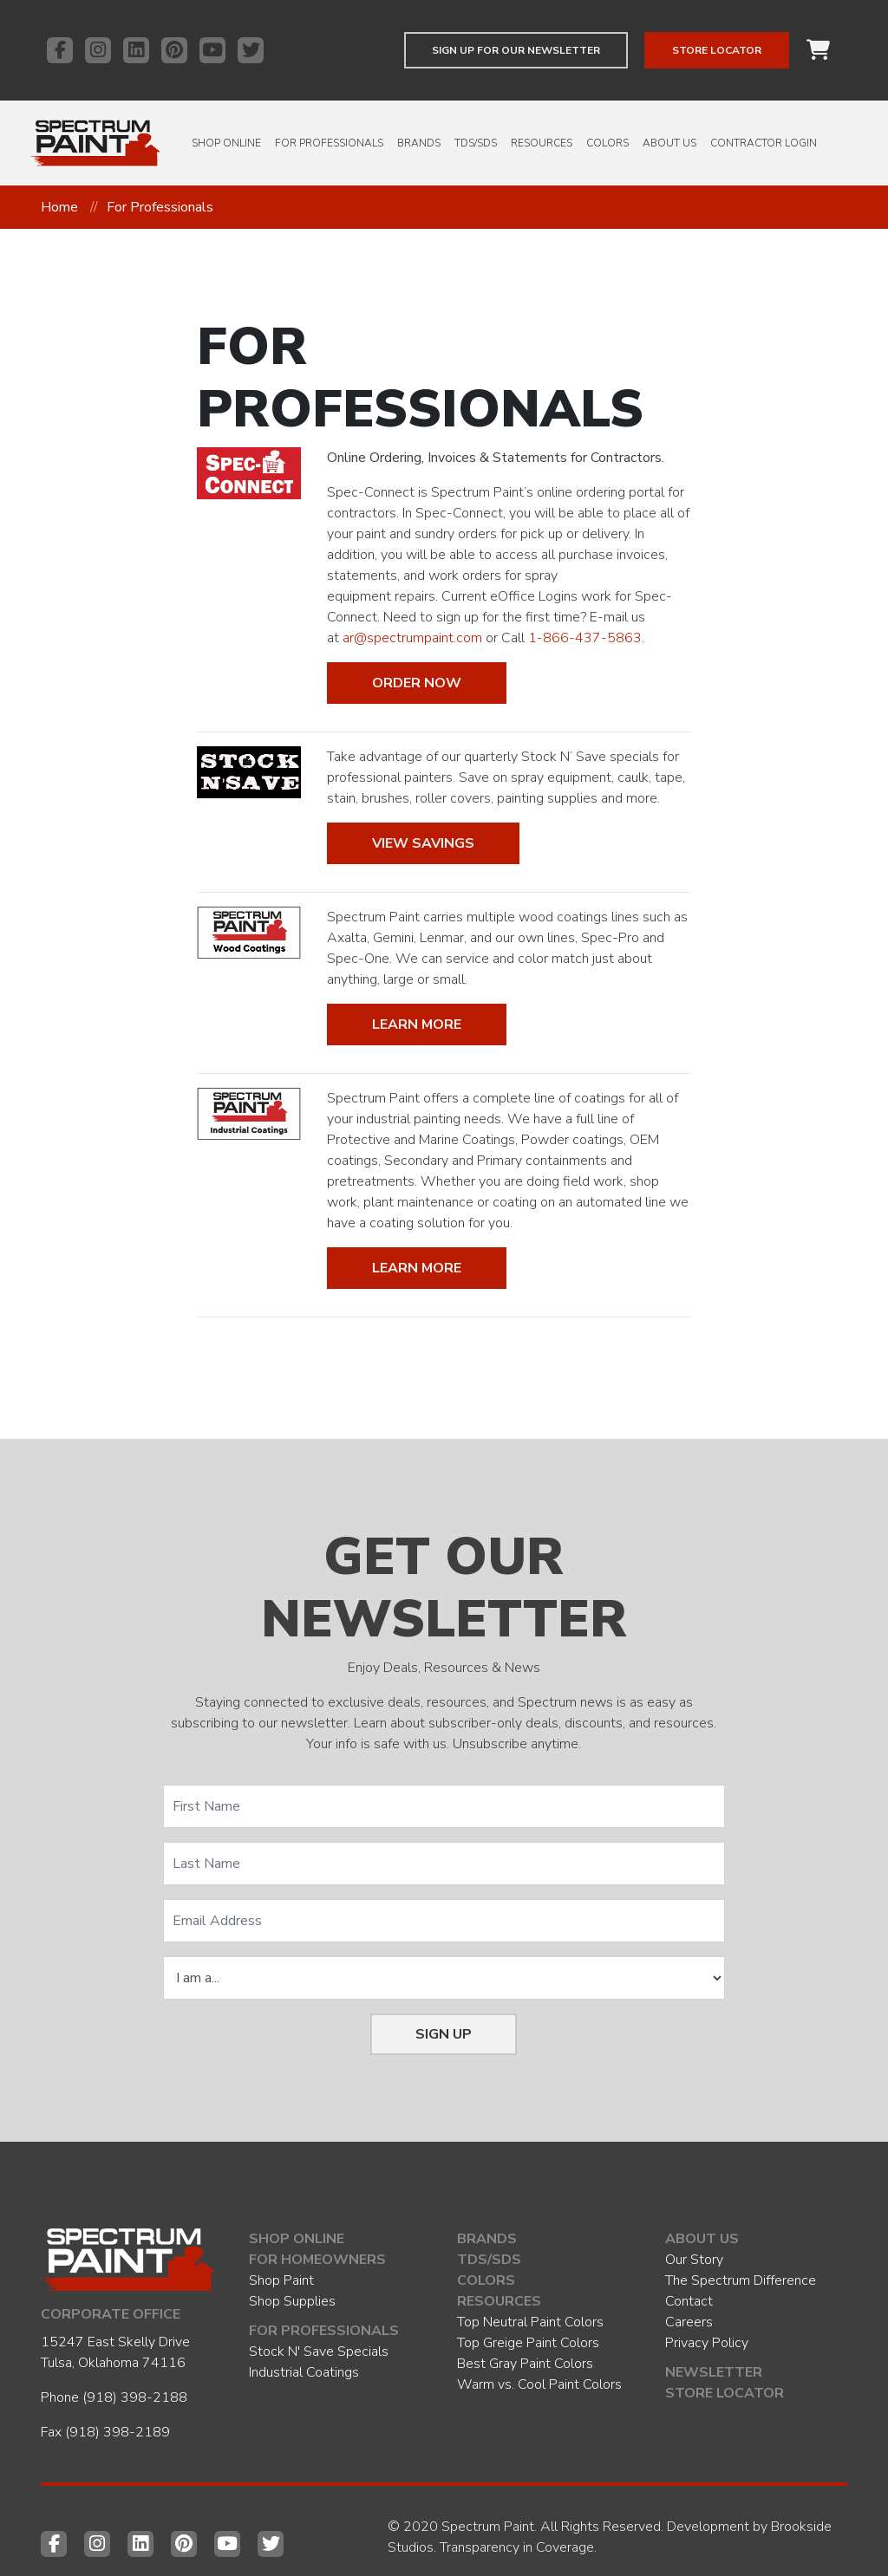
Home (59, 207)
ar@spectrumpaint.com (412, 637)
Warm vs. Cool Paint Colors (539, 2384)
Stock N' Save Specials (318, 2351)
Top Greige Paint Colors (528, 2342)
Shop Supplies (292, 2301)
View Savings (423, 843)
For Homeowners (317, 2259)
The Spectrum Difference (740, 2280)
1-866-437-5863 (585, 637)
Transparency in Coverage (517, 2547)
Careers (689, 2322)
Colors (607, 143)
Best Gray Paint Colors (525, 2363)
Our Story (694, 2259)
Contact (689, 2301)
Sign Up (443, 2034)
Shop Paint (281, 2280)
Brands (419, 143)
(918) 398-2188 (134, 2397)
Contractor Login (763, 143)
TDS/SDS (475, 143)
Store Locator (716, 50)
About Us (669, 143)
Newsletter (713, 2372)
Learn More (416, 1024)
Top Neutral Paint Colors (530, 2322)
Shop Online (226, 143)
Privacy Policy (706, 2342)
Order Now (416, 683)
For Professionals (329, 143)
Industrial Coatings (304, 2372)
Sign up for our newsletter (516, 50)
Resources (541, 143)
